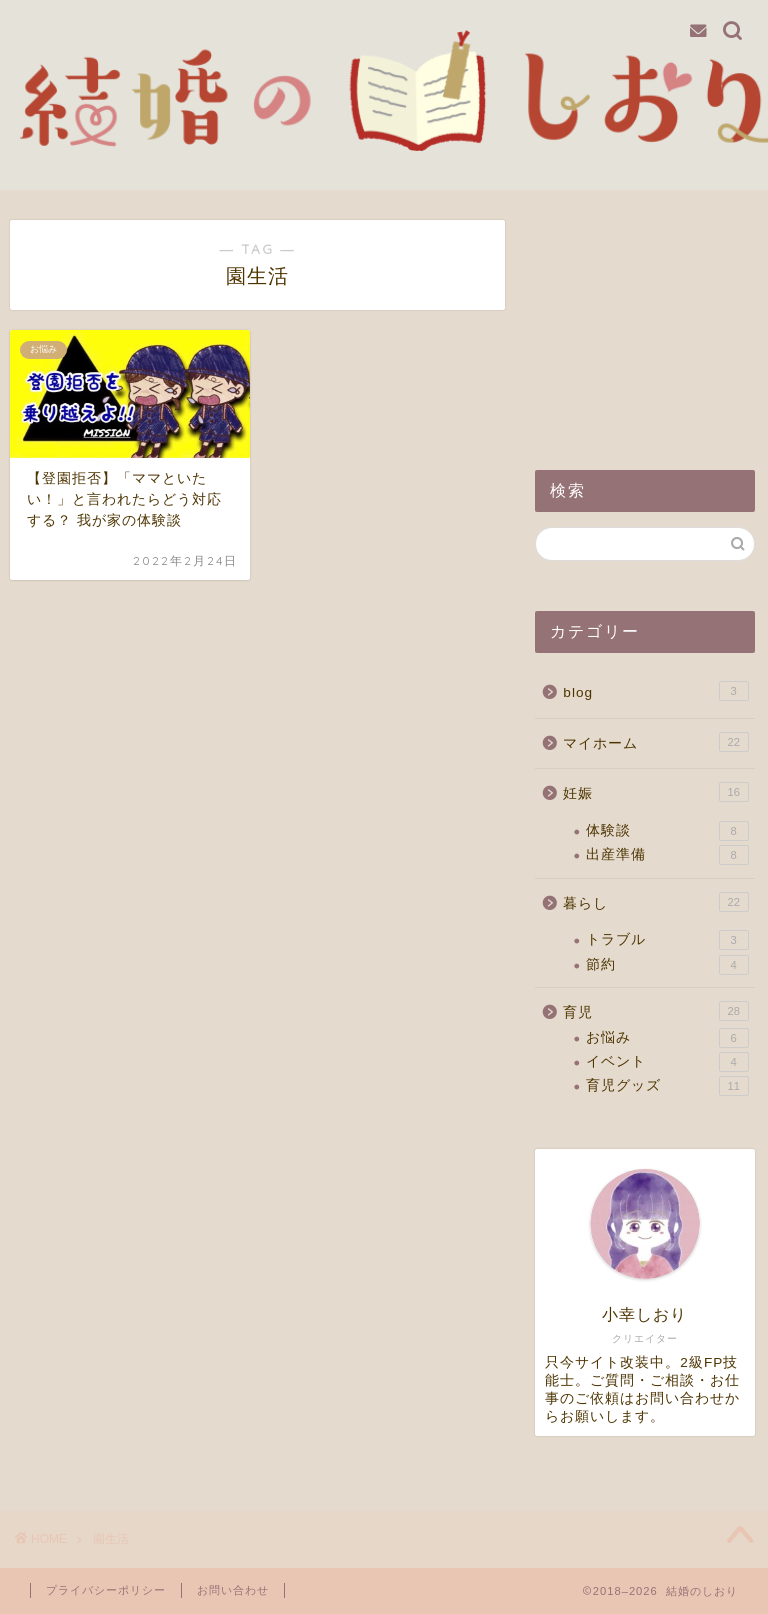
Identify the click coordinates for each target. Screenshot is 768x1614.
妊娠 (655, 792)
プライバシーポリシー (106, 1590)
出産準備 (667, 855)
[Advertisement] (644, 320)
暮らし (655, 902)
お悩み (667, 1038)
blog (655, 691)
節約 (667, 965)
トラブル (667, 940)
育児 (655, 1011)
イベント (667, 1062)
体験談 (667, 831)
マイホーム (655, 742)
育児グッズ (667, 1086)
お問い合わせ (233, 1590)
